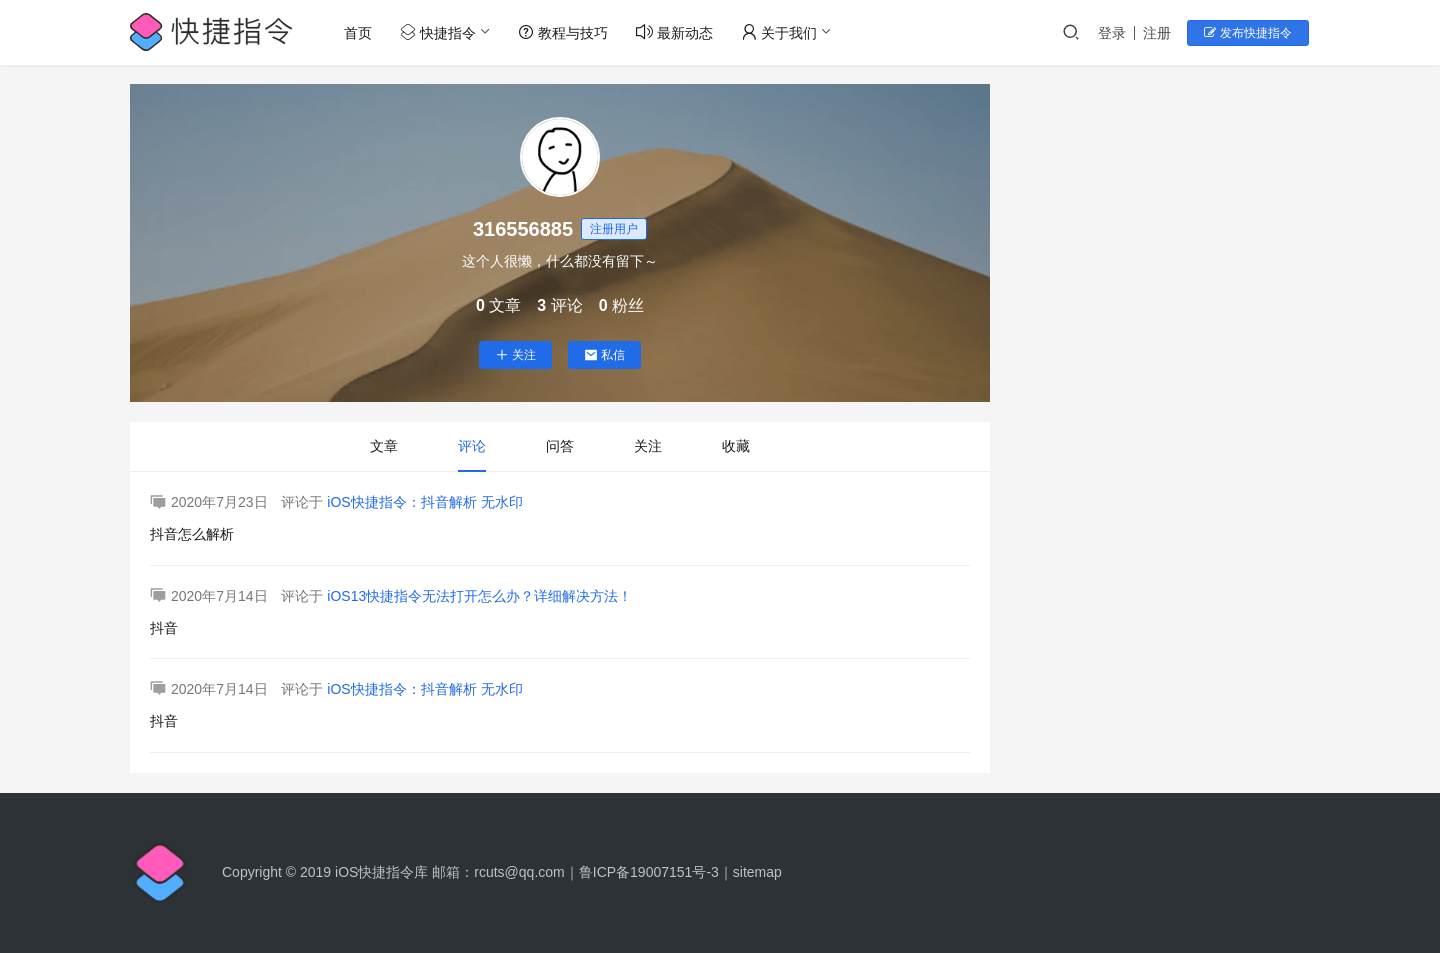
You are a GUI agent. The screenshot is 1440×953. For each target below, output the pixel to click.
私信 (604, 355)
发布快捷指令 (1250, 33)
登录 (1116, 33)
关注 (515, 355)
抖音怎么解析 (192, 534)
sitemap (757, 872)
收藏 (736, 446)
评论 (472, 446)
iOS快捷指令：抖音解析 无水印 (424, 502)
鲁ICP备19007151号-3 (649, 872)
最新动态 (675, 32)
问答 (560, 446)
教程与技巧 (564, 32)
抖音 (164, 628)
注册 (1161, 33)
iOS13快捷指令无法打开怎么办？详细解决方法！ (479, 596)
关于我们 (780, 32)
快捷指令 (439, 32)
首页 (359, 33)
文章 (384, 446)
